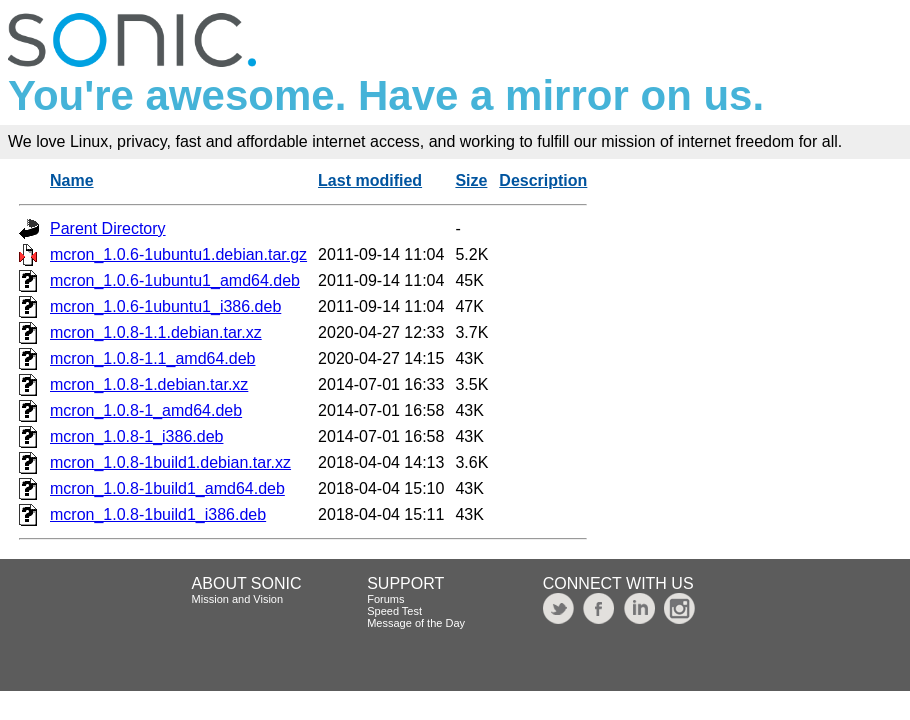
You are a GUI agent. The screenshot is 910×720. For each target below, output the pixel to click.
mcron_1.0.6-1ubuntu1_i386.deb (165, 306)
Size (471, 180)
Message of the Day (416, 623)
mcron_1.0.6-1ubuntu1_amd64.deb (175, 280)
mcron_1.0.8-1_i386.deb (136, 436)
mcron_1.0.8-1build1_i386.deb (158, 514)
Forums (385, 599)
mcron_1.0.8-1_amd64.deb (146, 410)
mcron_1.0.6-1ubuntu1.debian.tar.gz (178, 254)
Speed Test (394, 611)
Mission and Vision (238, 599)
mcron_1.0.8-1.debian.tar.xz (149, 384)
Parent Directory (108, 228)
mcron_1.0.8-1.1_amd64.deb (152, 358)
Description (543, 180)
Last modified (370, 180)
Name (72, 180)
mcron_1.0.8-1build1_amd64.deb (167, 488)
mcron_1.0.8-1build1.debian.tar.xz (170, 462)
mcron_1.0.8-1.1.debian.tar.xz (156, 332)
